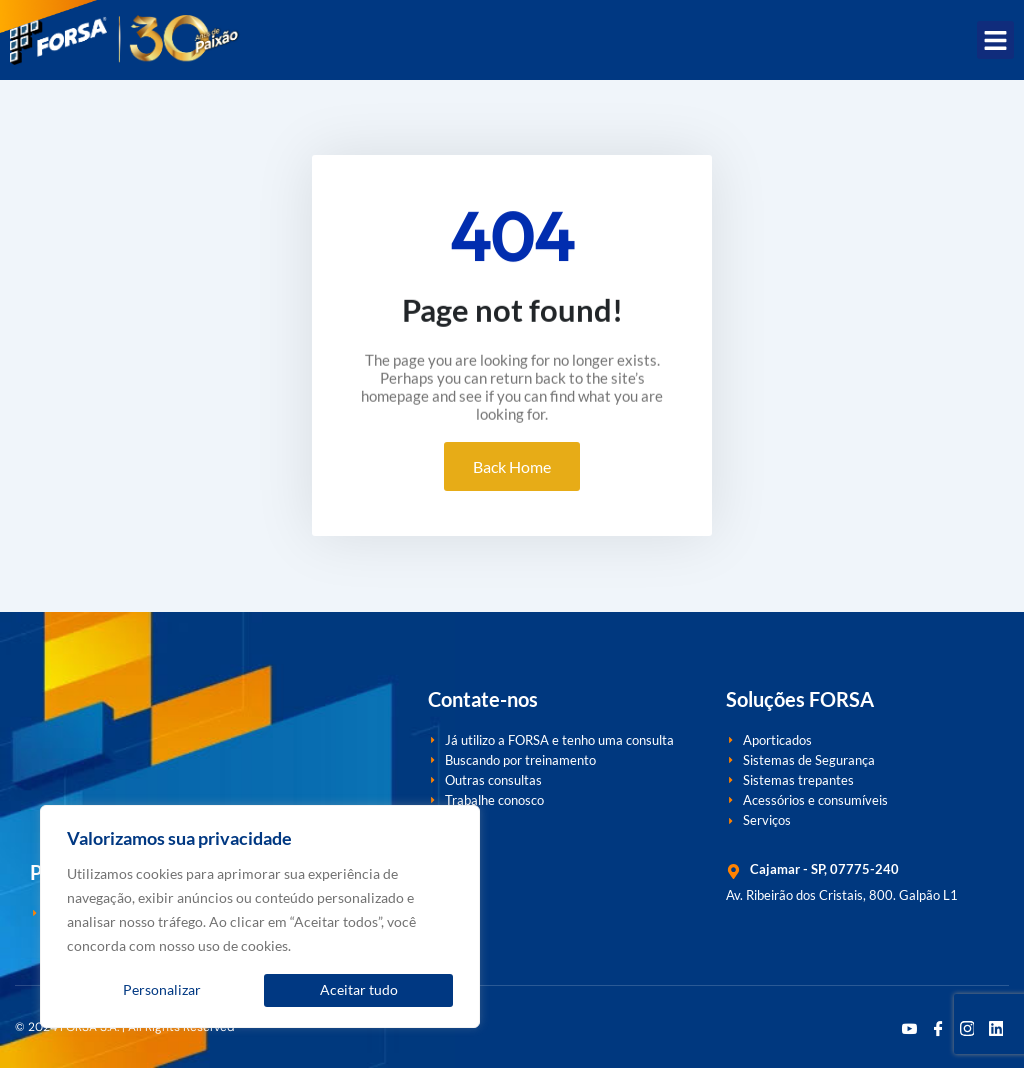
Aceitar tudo (359, 989)
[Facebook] (938, 1027)
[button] (996, 40)
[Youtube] (909, 1027)
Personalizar (162, 989)
